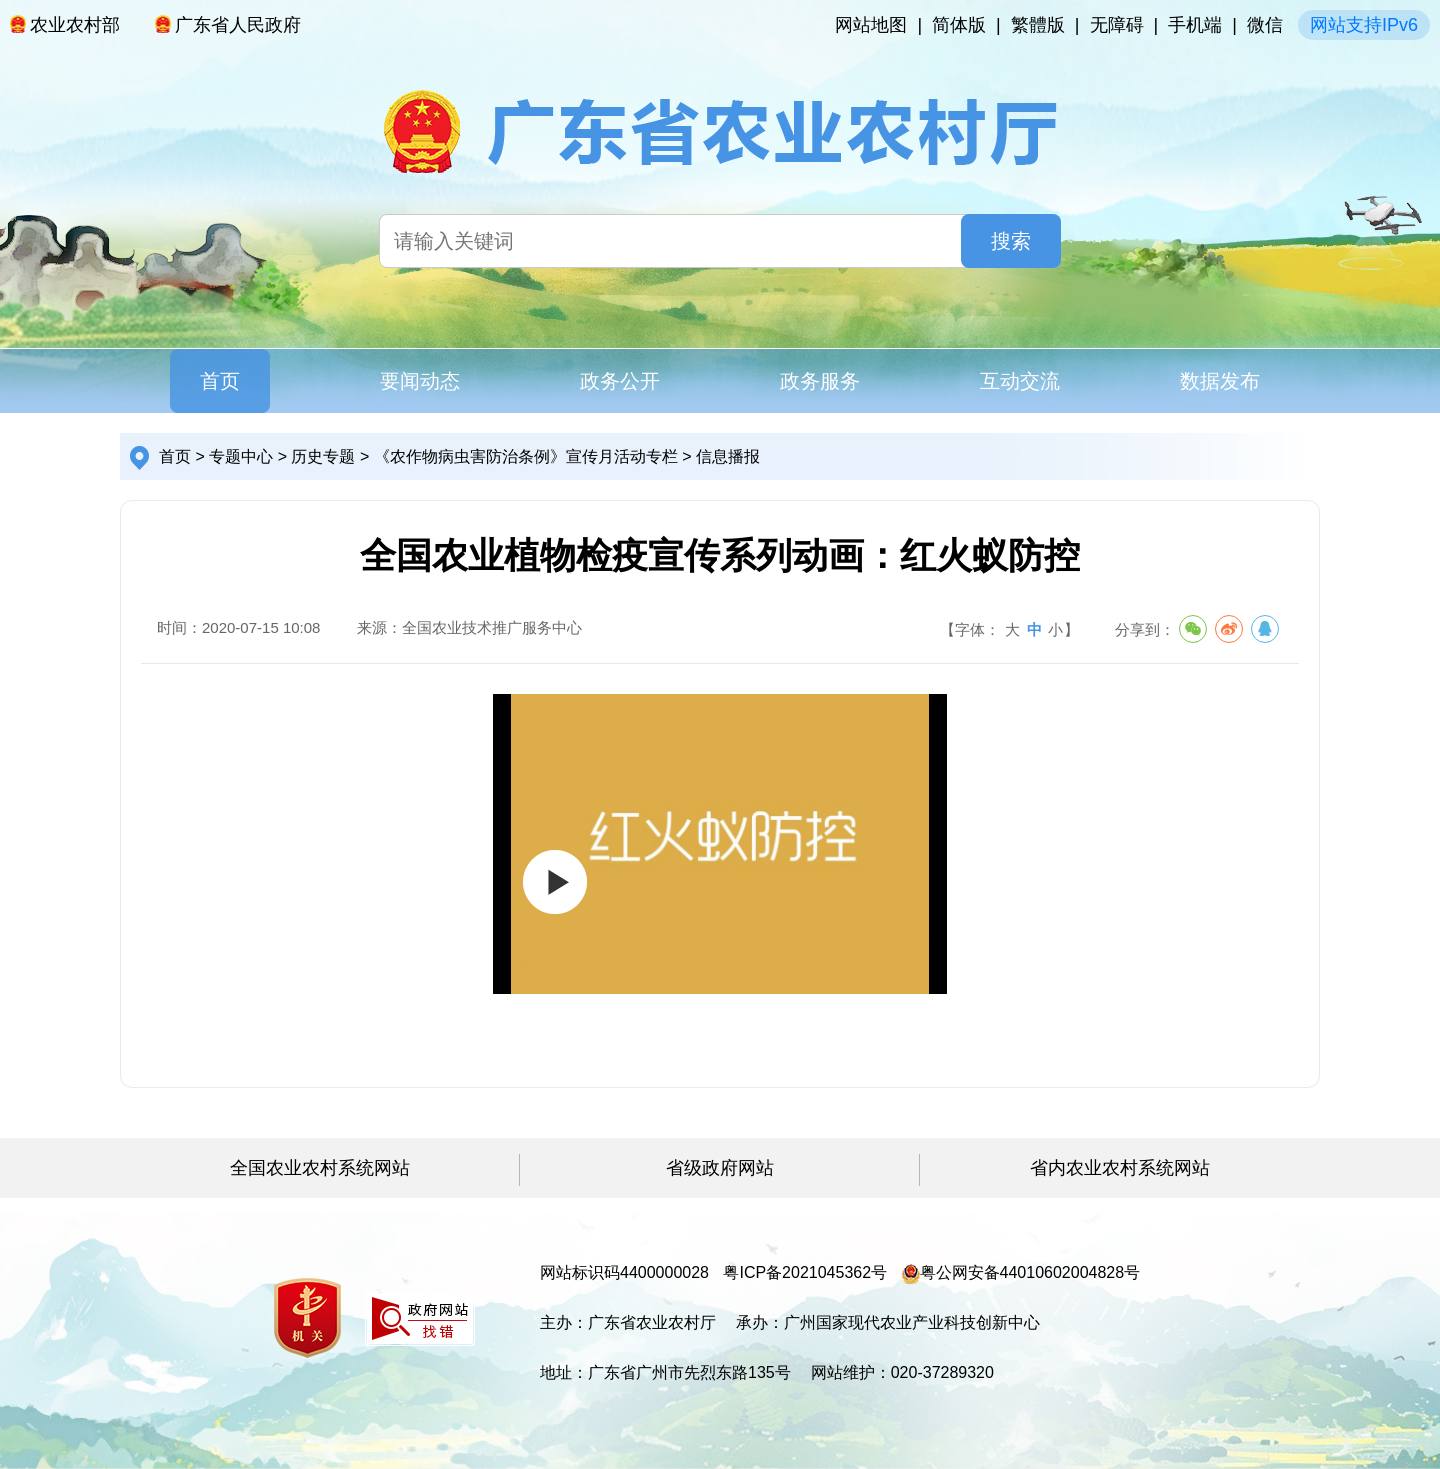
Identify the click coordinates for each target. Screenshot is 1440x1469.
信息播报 (728, 456)
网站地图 (871, 25)
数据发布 (1220, 381)
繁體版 (1038, 25)
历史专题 (323, 456)
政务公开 (620, 381)
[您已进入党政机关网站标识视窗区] (307, 1318)
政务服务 (820, 381)
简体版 (959, 25)
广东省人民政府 (228, 25)
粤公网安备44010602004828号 (1021, 1272)
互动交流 (1020, 381)
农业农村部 (65, 25)
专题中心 (241, 456)
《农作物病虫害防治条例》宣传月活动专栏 (526, 456)
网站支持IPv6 (1364, 25)
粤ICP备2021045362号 (805, 1272)
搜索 (1011, 241)
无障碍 (1117, 25)
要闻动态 (420, 381)
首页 (220, 381)
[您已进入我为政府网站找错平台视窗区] (420, 1318)
